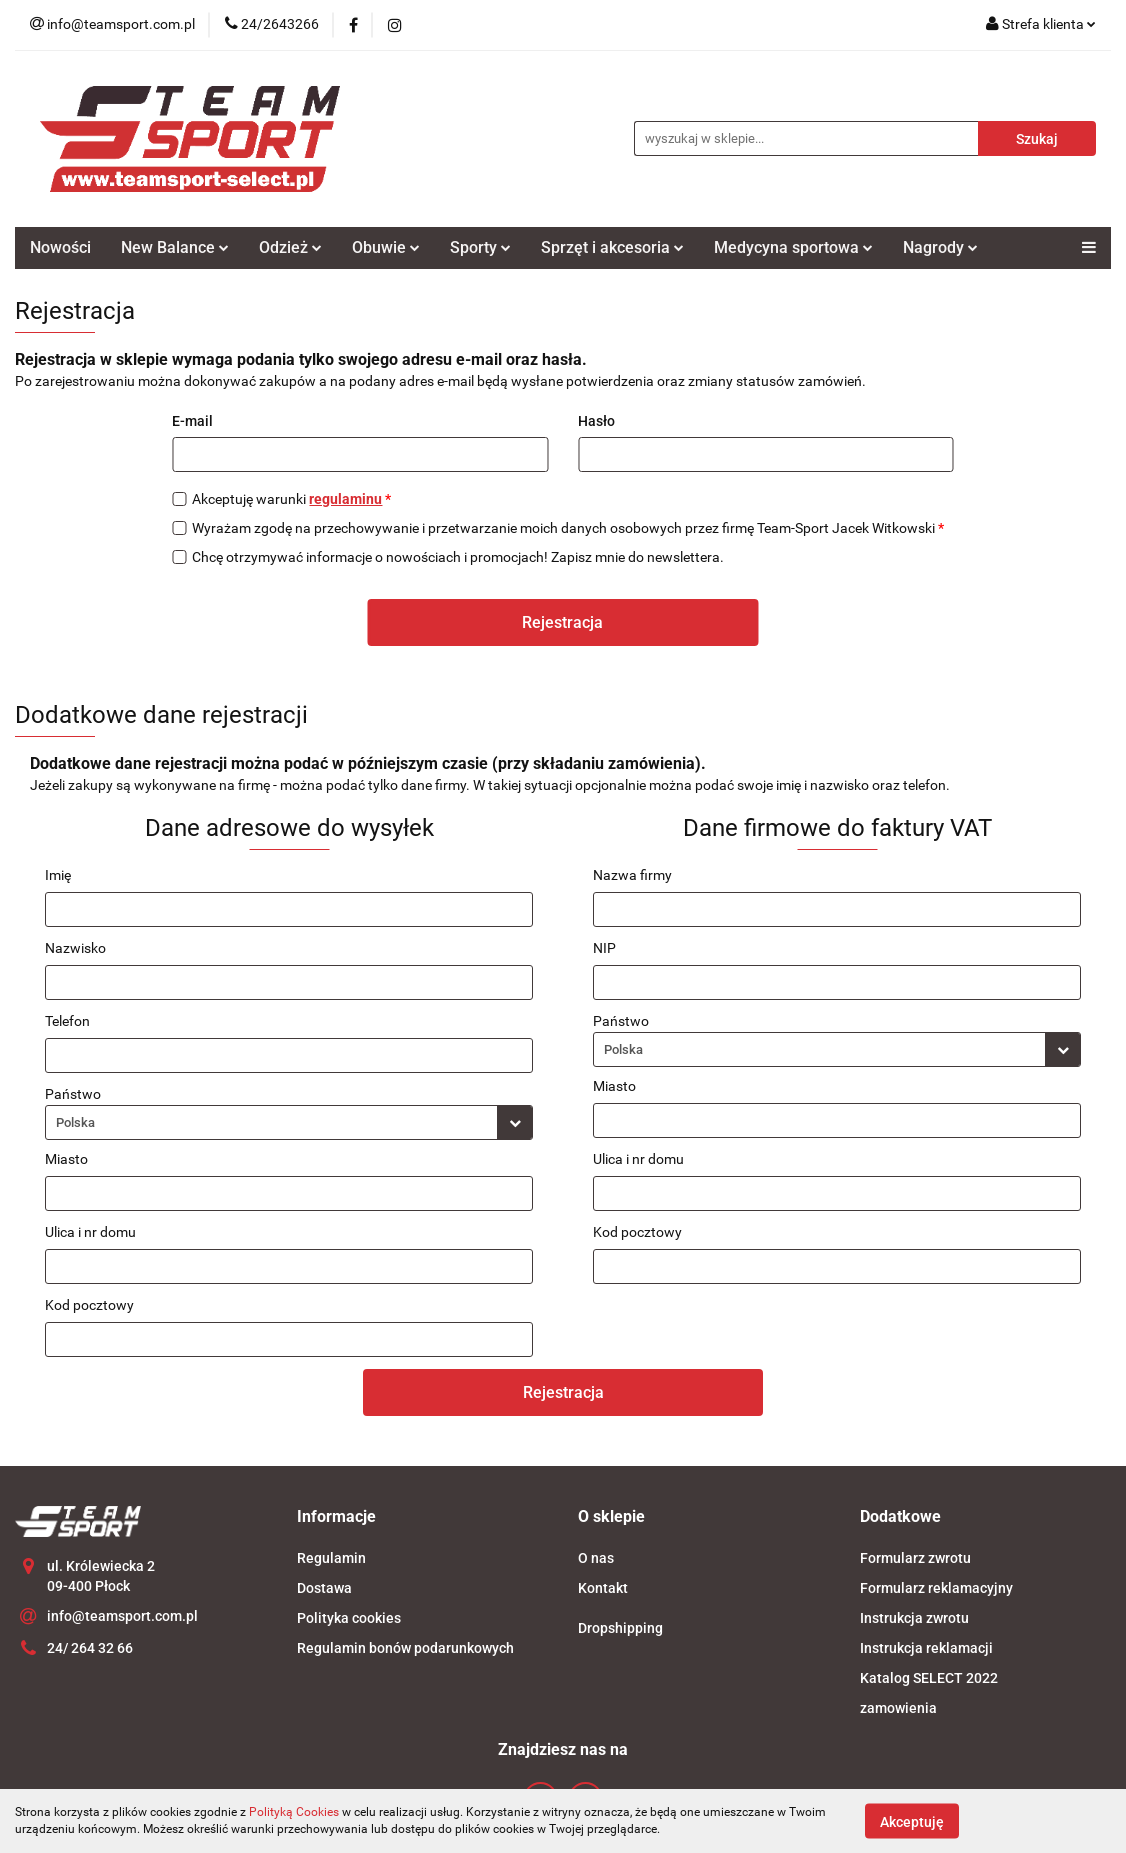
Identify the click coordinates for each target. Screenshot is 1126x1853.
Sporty (480, 247)
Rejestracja (562, 622)
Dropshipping (620, 1628)
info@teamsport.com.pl (122, 1616)
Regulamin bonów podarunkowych (405, 1648)
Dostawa (324, 1588)
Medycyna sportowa (793, 247)
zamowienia (898, 1708)
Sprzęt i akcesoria (612, 247)
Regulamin (331, 1558)
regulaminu (345, 499)
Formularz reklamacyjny (936, 1588)
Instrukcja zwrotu (914, 1618)
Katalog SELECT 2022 (929, 1678)
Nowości (60, 247)
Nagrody (940, 247)
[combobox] (289, 1122)
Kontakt (603, 1588)
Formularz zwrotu (915, 1558)
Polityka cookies (349, 1618)
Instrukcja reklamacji (926, 1648)
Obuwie (386, 247)
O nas (596, 1558)
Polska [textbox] (75, 1122)
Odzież (290, 247)
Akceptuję (912, 1821)
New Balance (175, 247)
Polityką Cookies (294, 1812)
